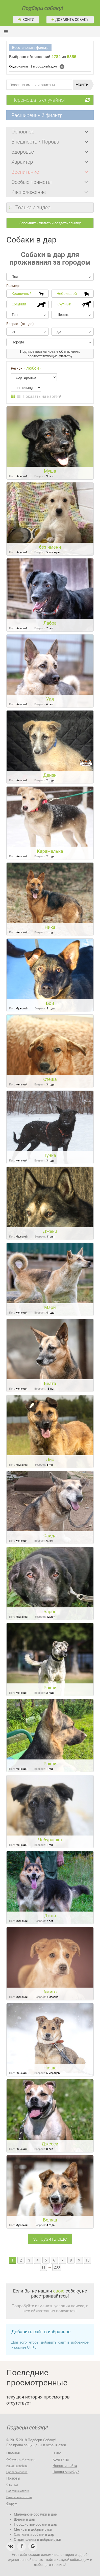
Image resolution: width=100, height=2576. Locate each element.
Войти (26, 20)
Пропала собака (17, 2472)
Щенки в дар (24, 2519)
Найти (82, 84)
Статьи (12, 2485)
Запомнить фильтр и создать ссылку (50, 223)
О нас (57, 2453)
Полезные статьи (17, 2491)
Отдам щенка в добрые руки (37, 2539)
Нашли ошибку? (66, 2472)
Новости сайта (65, 2466)
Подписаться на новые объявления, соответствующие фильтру (50, 353)
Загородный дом (33, 66)
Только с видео (33, 207)
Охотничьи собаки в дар (34, 2534)
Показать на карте (42, 396)
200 (57, 2267)
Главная (13, 2453)
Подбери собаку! (35, 7)
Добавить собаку (70, 20)
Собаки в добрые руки (20, 2459)
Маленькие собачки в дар (35, 2514)
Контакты (61, 2459)
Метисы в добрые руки (33, 2529)
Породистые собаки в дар (35, 2524)
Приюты (13, 2478)
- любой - (32, 368)
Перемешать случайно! (52, 100)
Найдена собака (17, 2465)
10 (88, 2260)
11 (43, 2267)
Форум (11, 2503)
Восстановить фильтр (30, 48)
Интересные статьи (19, 2497)
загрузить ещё (50, 2239)
